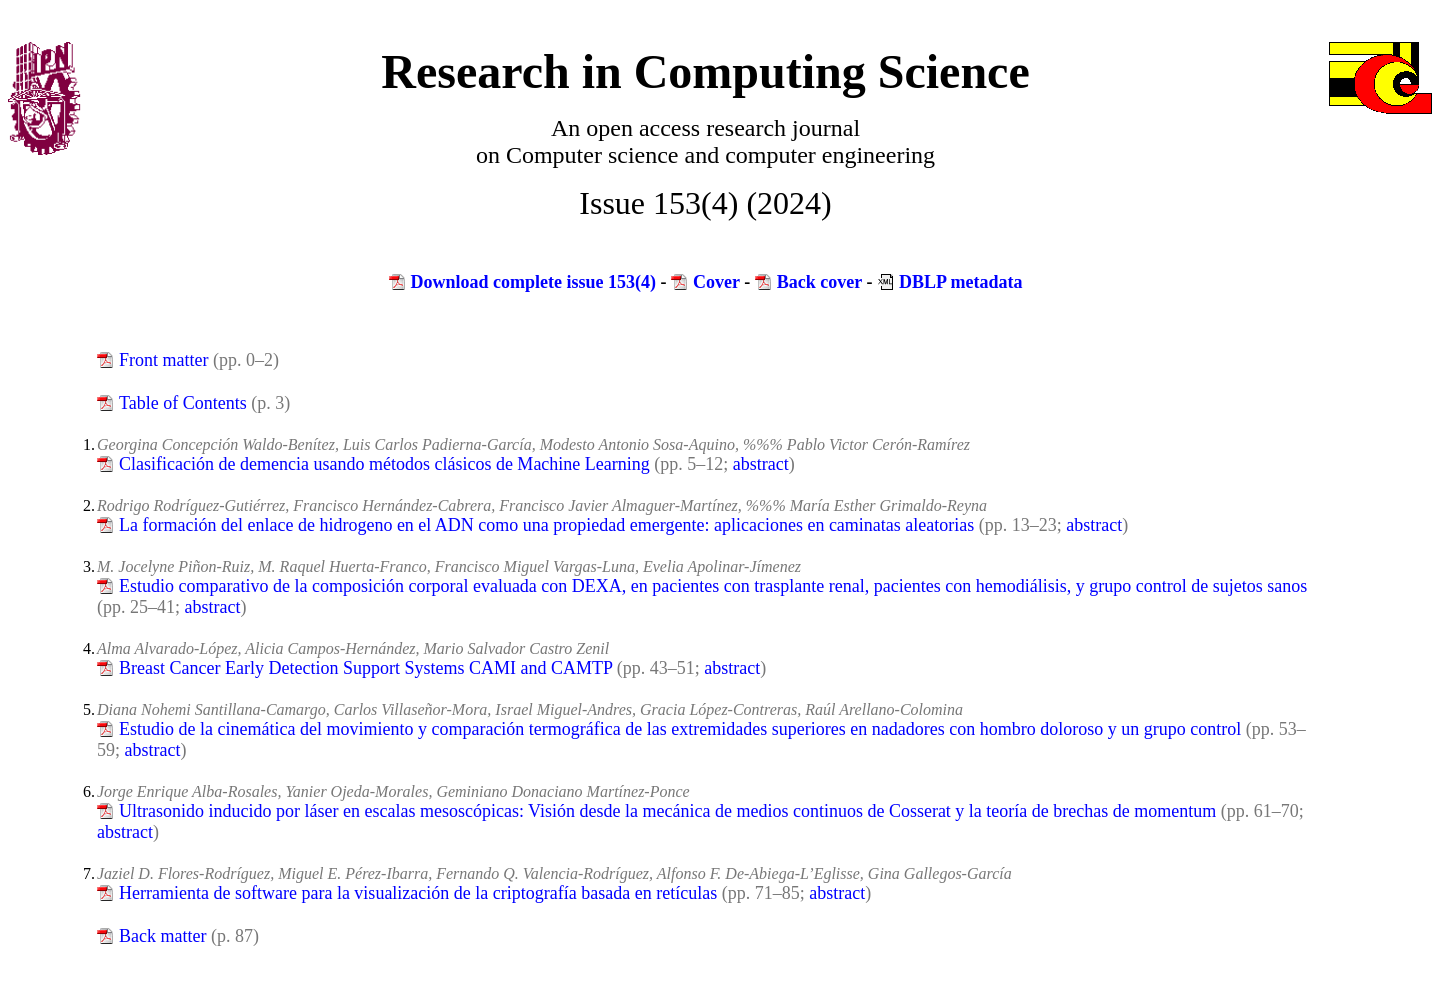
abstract (761, 464)
